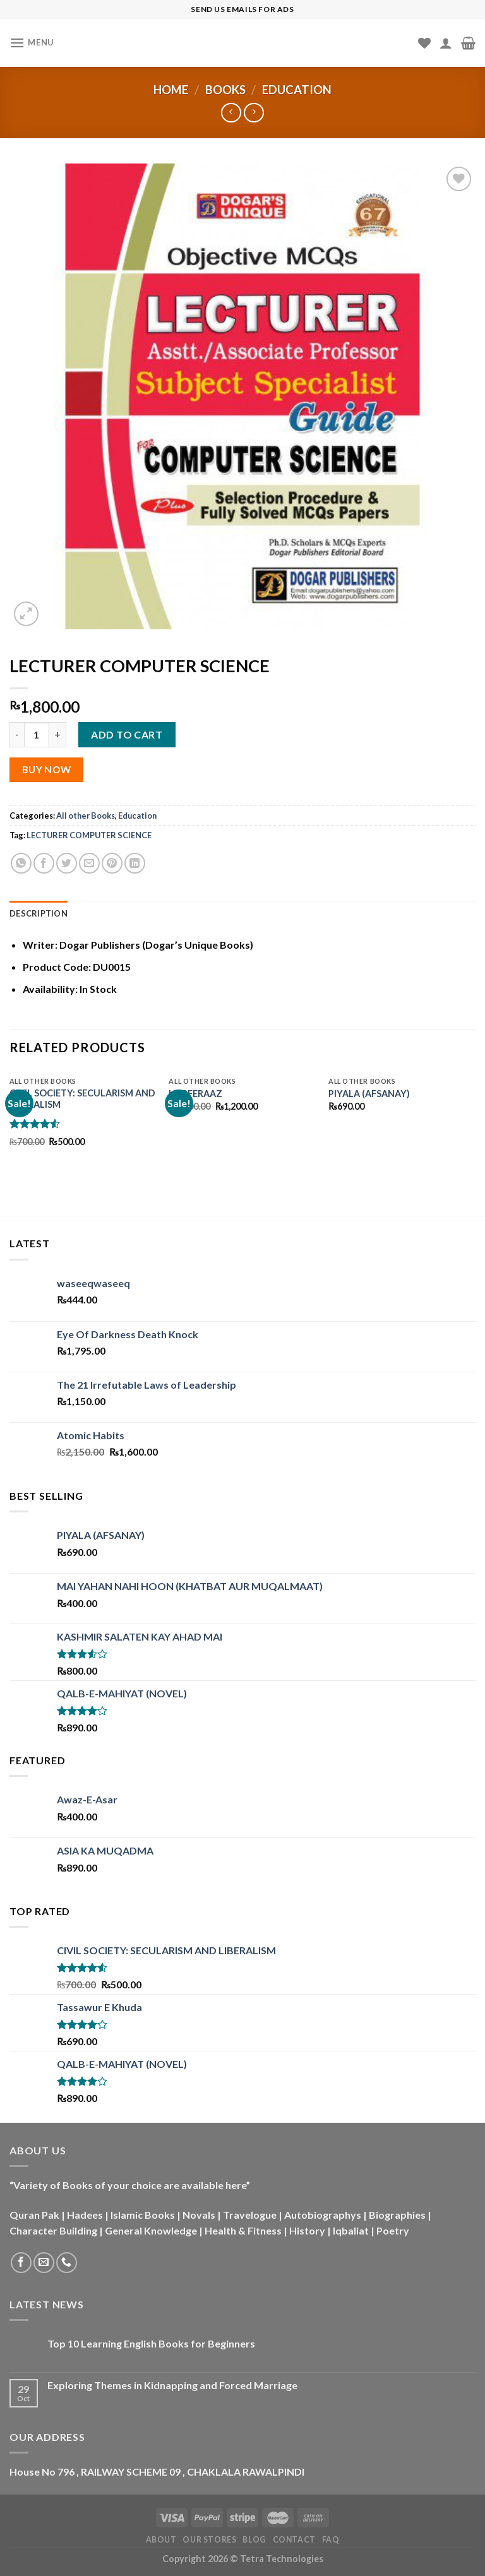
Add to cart (126, 734)
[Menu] (31, 42)
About (161, 2539)
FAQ (331, 2539)
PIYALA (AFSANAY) (369, 1093)
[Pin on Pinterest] (112, 863)
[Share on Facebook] (43, 863)
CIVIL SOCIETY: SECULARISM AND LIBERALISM (82, 1099)
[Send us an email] (43, 2262)
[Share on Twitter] (66, 863)
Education (297, 90)
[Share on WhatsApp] (21, 863)
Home (170, 90)
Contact (294, 2539)
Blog (254, 2539)
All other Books (85, 815)
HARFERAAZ (195, 1093)
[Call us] (66, 2262)
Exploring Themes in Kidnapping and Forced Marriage (172, 2385)
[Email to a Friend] (89, 863)
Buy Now (46, 769)
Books (225, 90)
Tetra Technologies (281, 2558)
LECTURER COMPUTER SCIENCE (89, 835)
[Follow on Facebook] (21, 2262)
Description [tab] (38, 913)
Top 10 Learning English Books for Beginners (151, 2343)
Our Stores (209, 2539)
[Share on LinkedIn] (134, 863)
